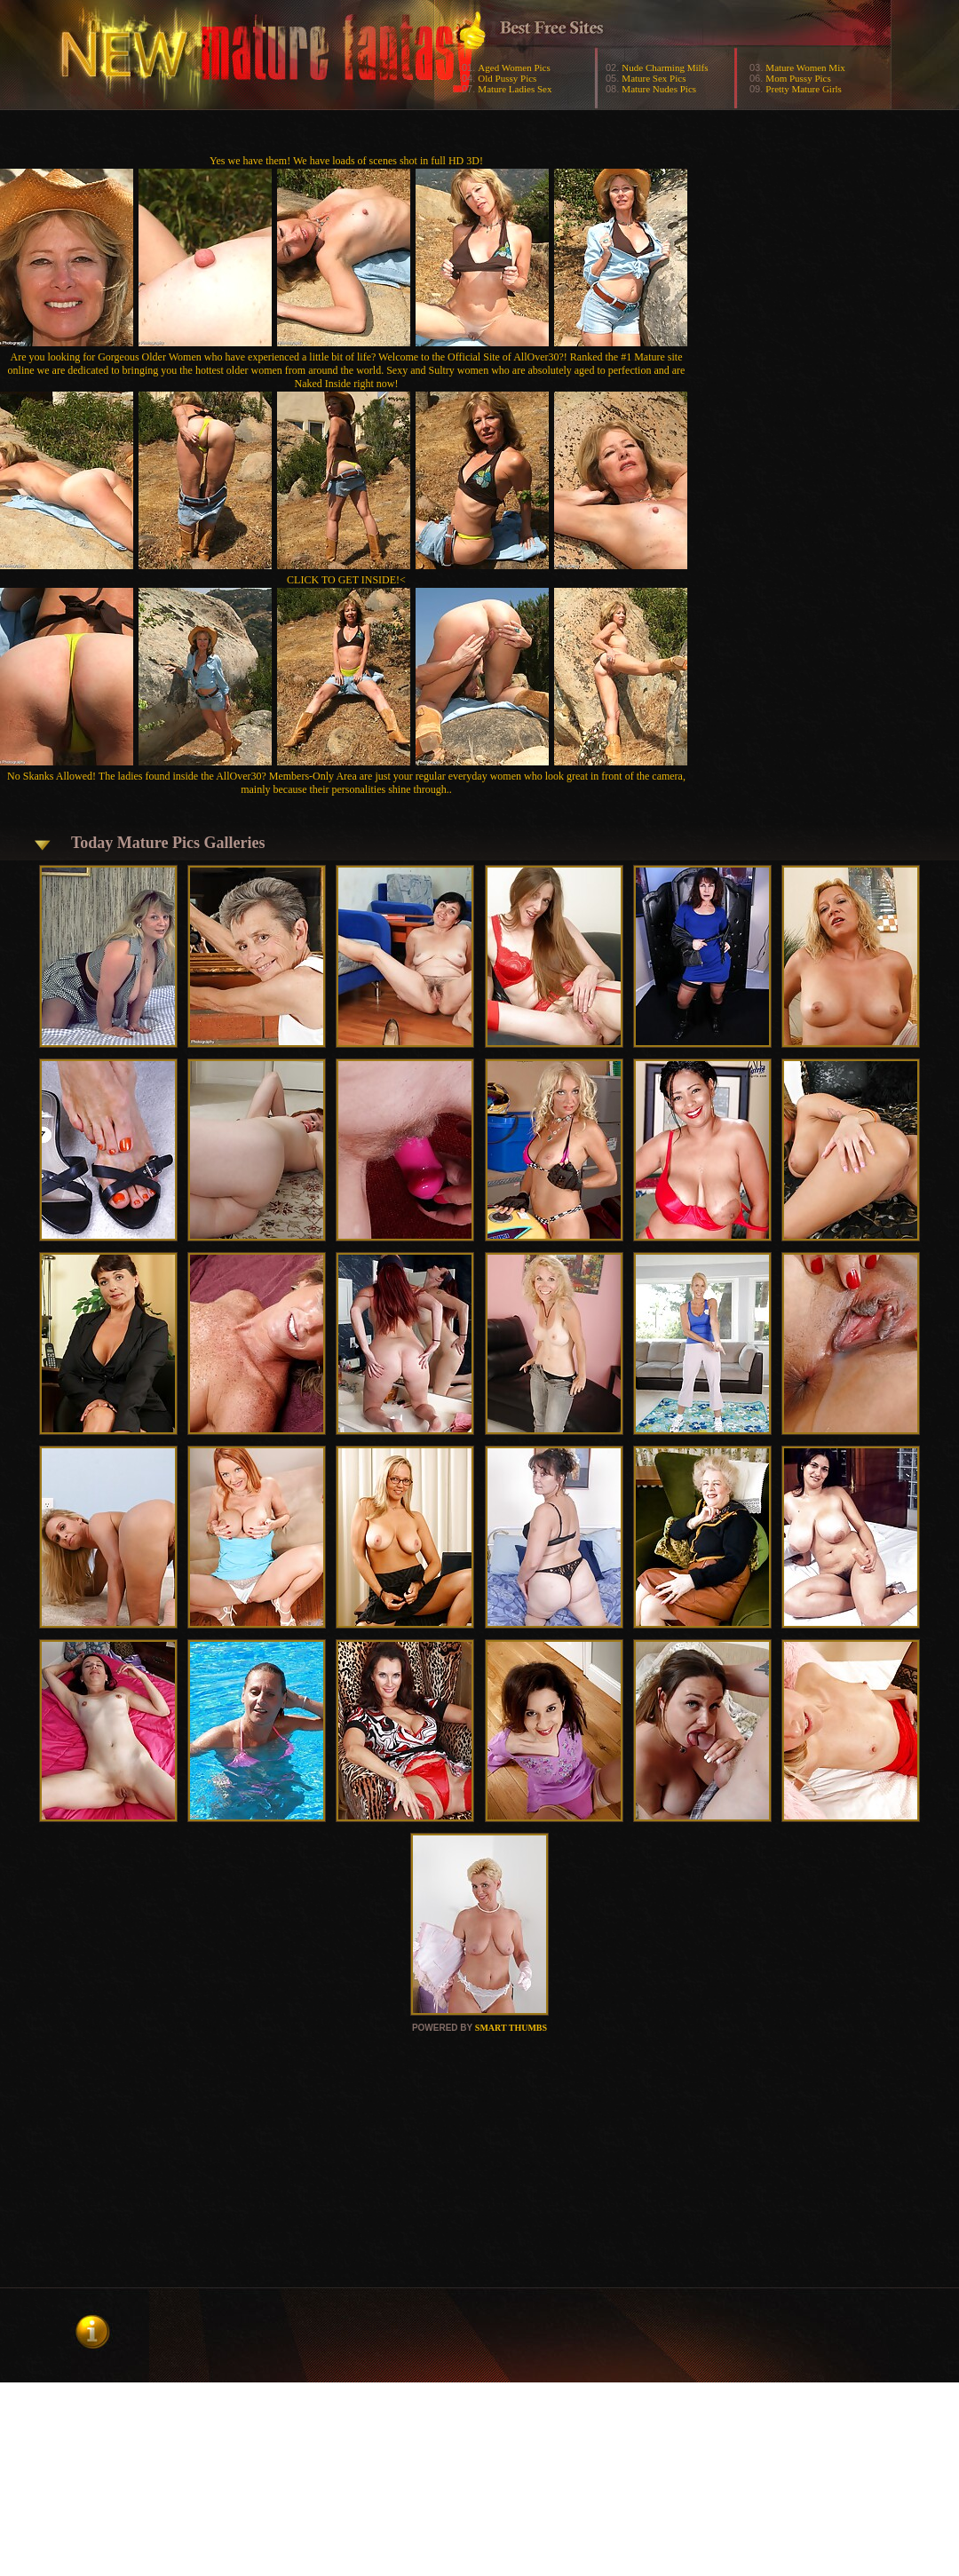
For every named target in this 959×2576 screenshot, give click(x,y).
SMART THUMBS (511, 2028)
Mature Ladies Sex (514, 88)
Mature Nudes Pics (659, 88)
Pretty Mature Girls (803, 88)
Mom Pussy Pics (797, 78)
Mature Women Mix (804, 67)
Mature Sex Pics (654, 78)
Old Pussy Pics (507, 78)
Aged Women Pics (514, 67)
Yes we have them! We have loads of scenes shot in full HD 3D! (346, 161)
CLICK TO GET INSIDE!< (346, 580)
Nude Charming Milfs (665, 67)
